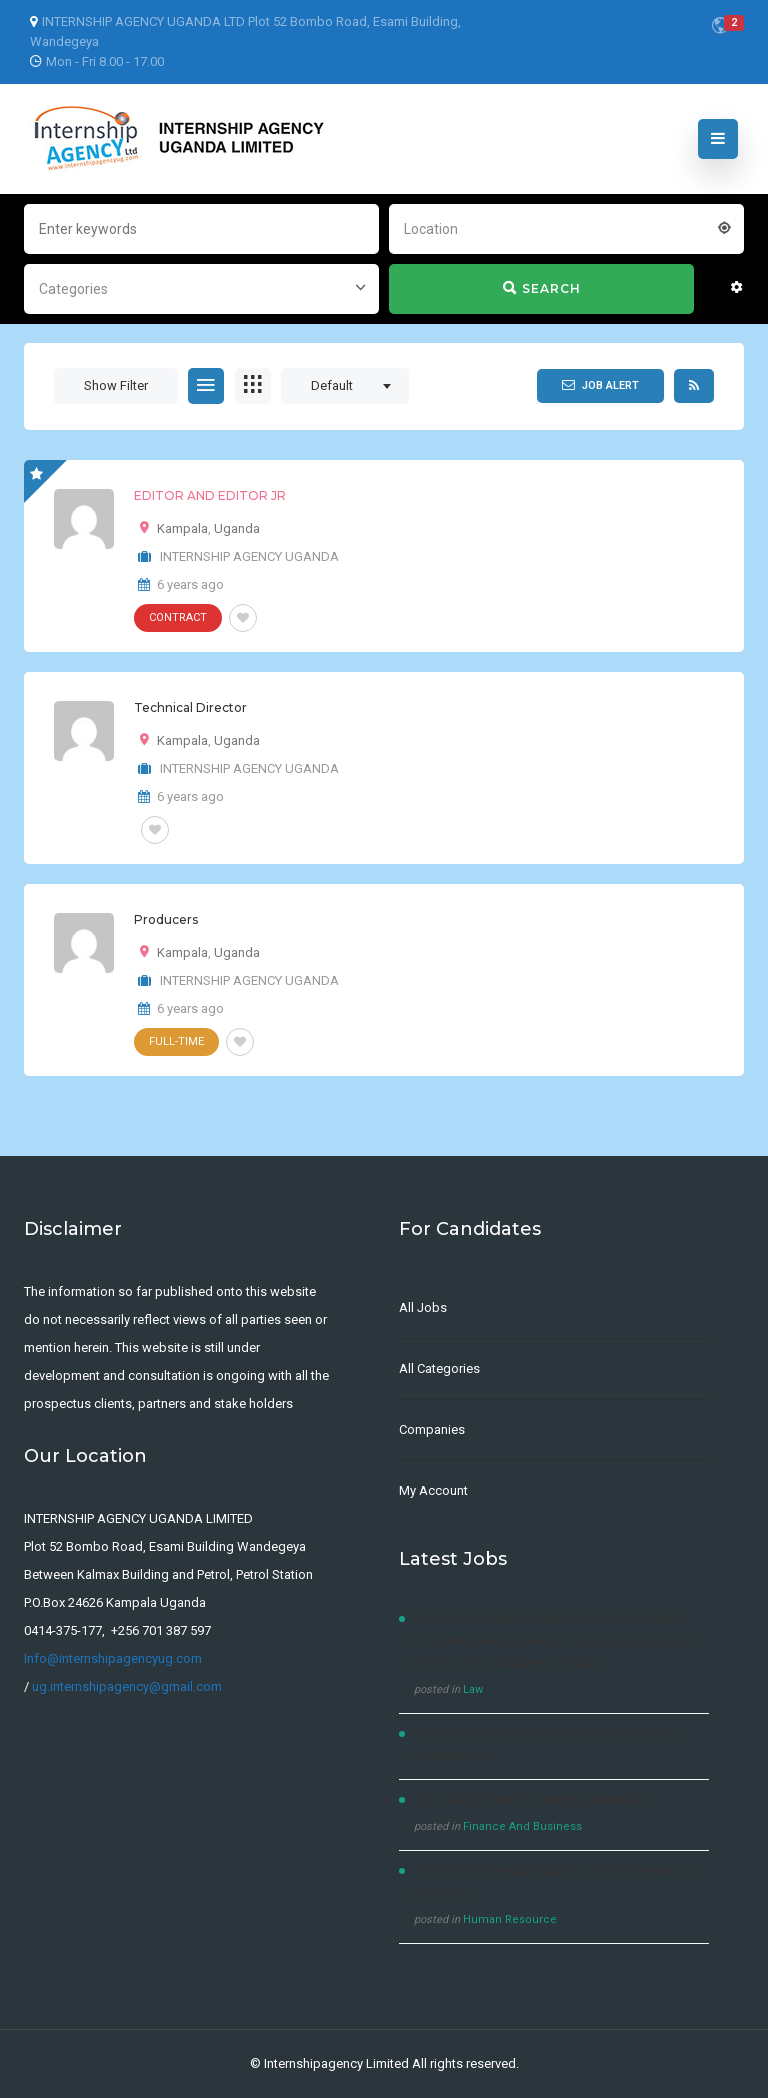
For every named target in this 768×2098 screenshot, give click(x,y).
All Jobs (423, 1307)
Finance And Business (522, 1826)
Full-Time (176, 1041)
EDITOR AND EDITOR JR (210, 495)
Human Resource (510, 1919)
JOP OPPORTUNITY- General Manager (532, 1800)
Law (473, 1689)
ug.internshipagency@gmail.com (127, 1686)
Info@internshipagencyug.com (113, 1658)
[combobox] (566, 227)
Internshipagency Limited (336, 2063)
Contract (178, 617)
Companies (432, 1429)
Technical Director (190, 707)
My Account (433, 1490)
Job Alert (600, 385)
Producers (166, 919)
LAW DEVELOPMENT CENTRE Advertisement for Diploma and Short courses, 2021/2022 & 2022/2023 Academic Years (557, 1641)
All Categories (439, 1368)
